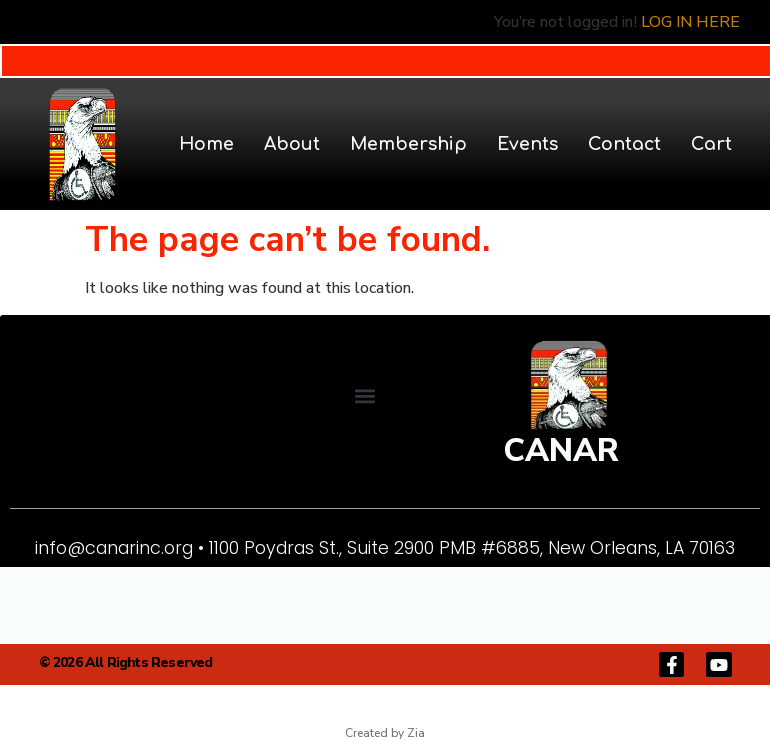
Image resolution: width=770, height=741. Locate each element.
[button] (364, 395)
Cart (711, 144)
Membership (408, 144)
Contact (624, 144)
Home (206, 144)
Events (527, 144)
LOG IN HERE (690, 22)
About (292, 144)
